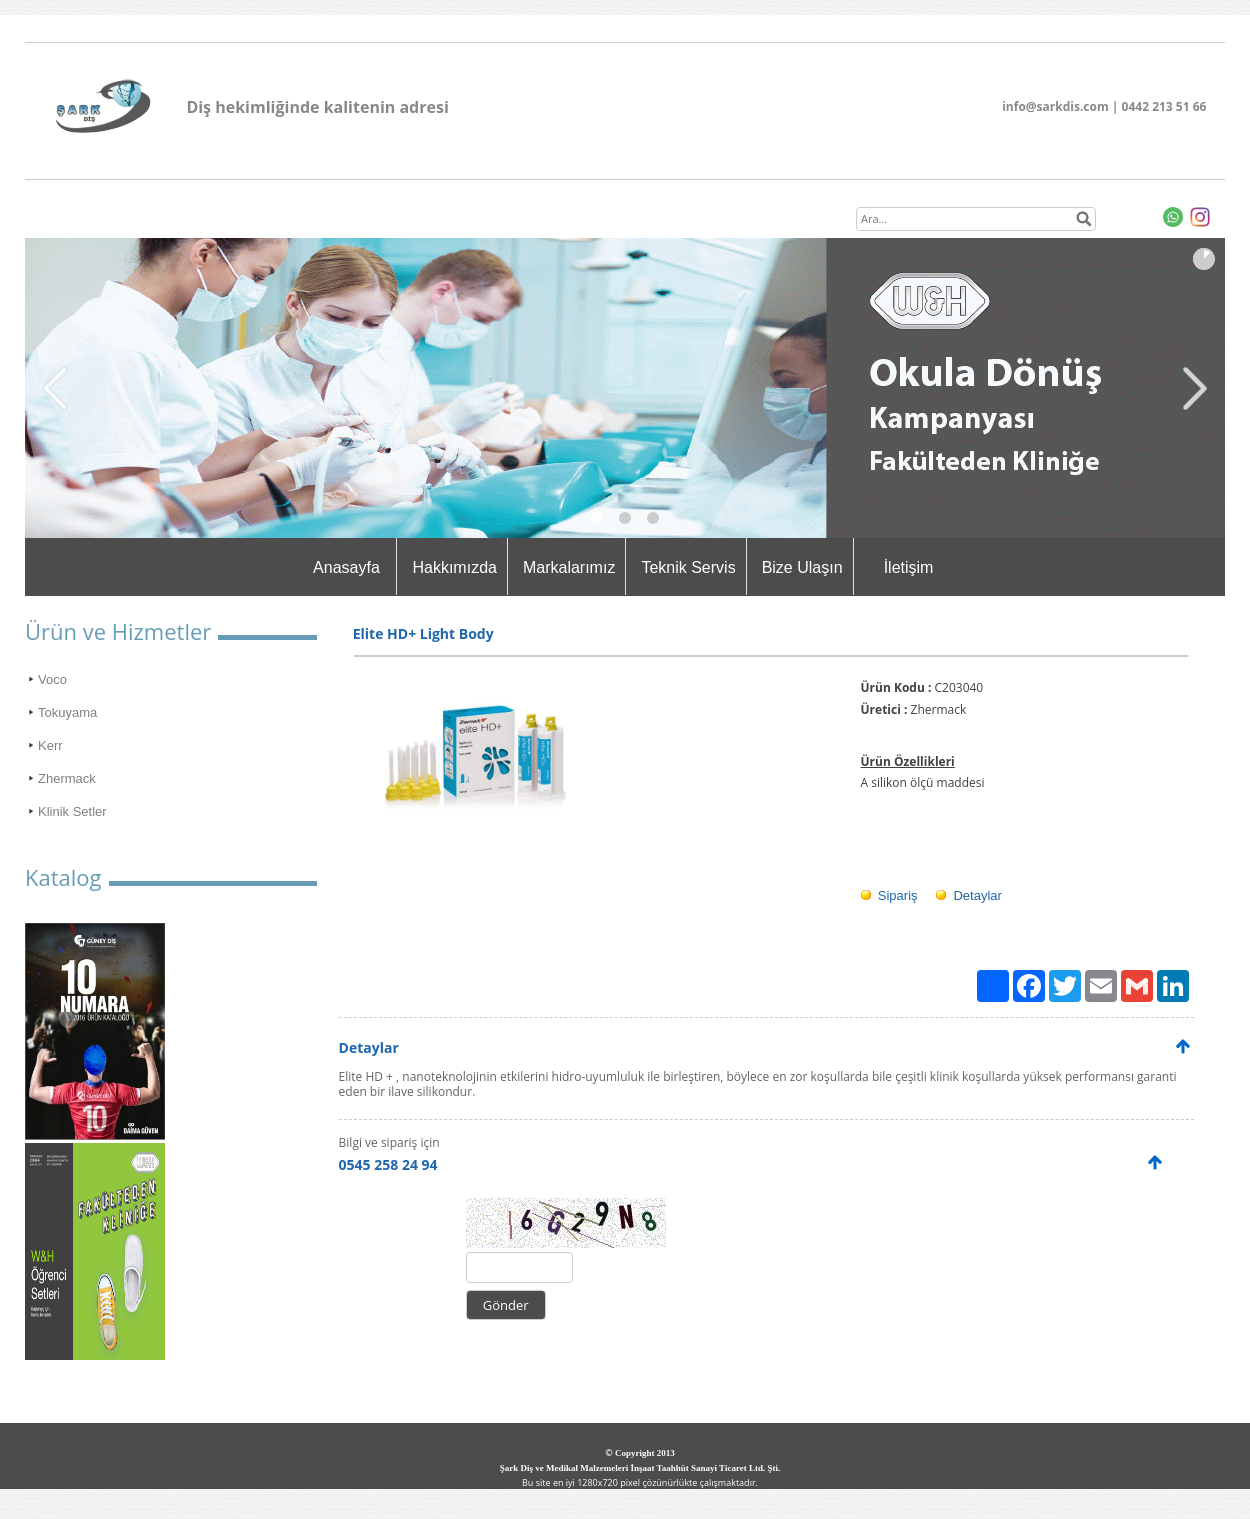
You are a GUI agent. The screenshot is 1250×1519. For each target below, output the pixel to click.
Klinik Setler (72, 811)
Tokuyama (67, 712)
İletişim (909, 567)
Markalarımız (569, 567)
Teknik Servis (688, 567)
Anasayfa (346, 567)
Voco (52, 679)
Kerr (50, 745)
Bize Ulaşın (802, 567)
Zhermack (67, 778)
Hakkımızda (454, 567)
